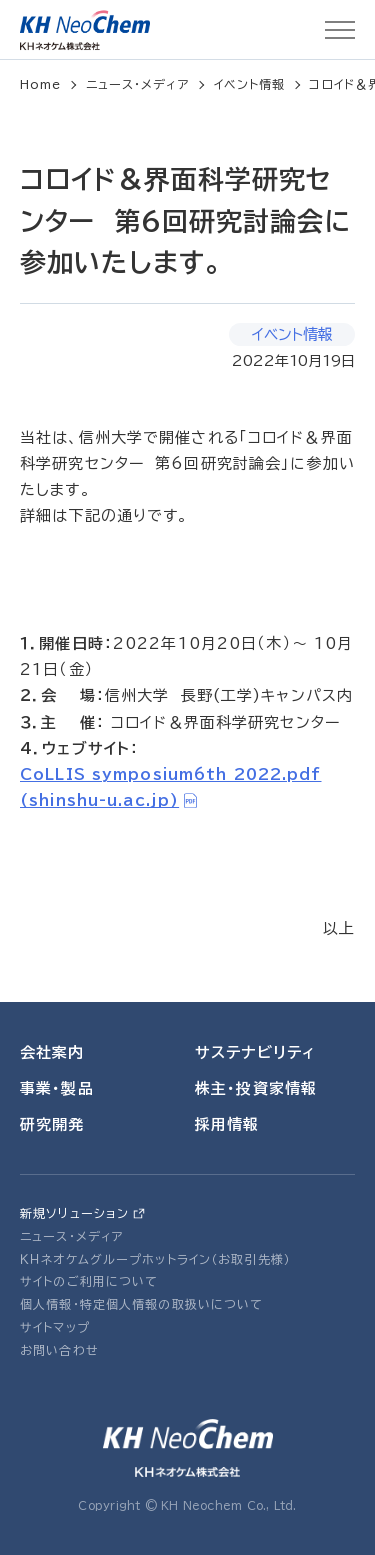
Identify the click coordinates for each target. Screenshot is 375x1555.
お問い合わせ (59, 1350)
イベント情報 (250, 84)
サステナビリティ (255, 1052)
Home (41, 84)
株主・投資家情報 (256, 1088)
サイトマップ (55, 1327)
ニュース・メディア (138, 84)
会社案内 (52, 1052)
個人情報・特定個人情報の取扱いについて (141, 1304)
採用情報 (227, 1124)
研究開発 (52, 1124)
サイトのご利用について (89, 1281)
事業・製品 (57, 1088)
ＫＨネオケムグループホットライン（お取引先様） (155, 1259)
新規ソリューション (74, 1213)
